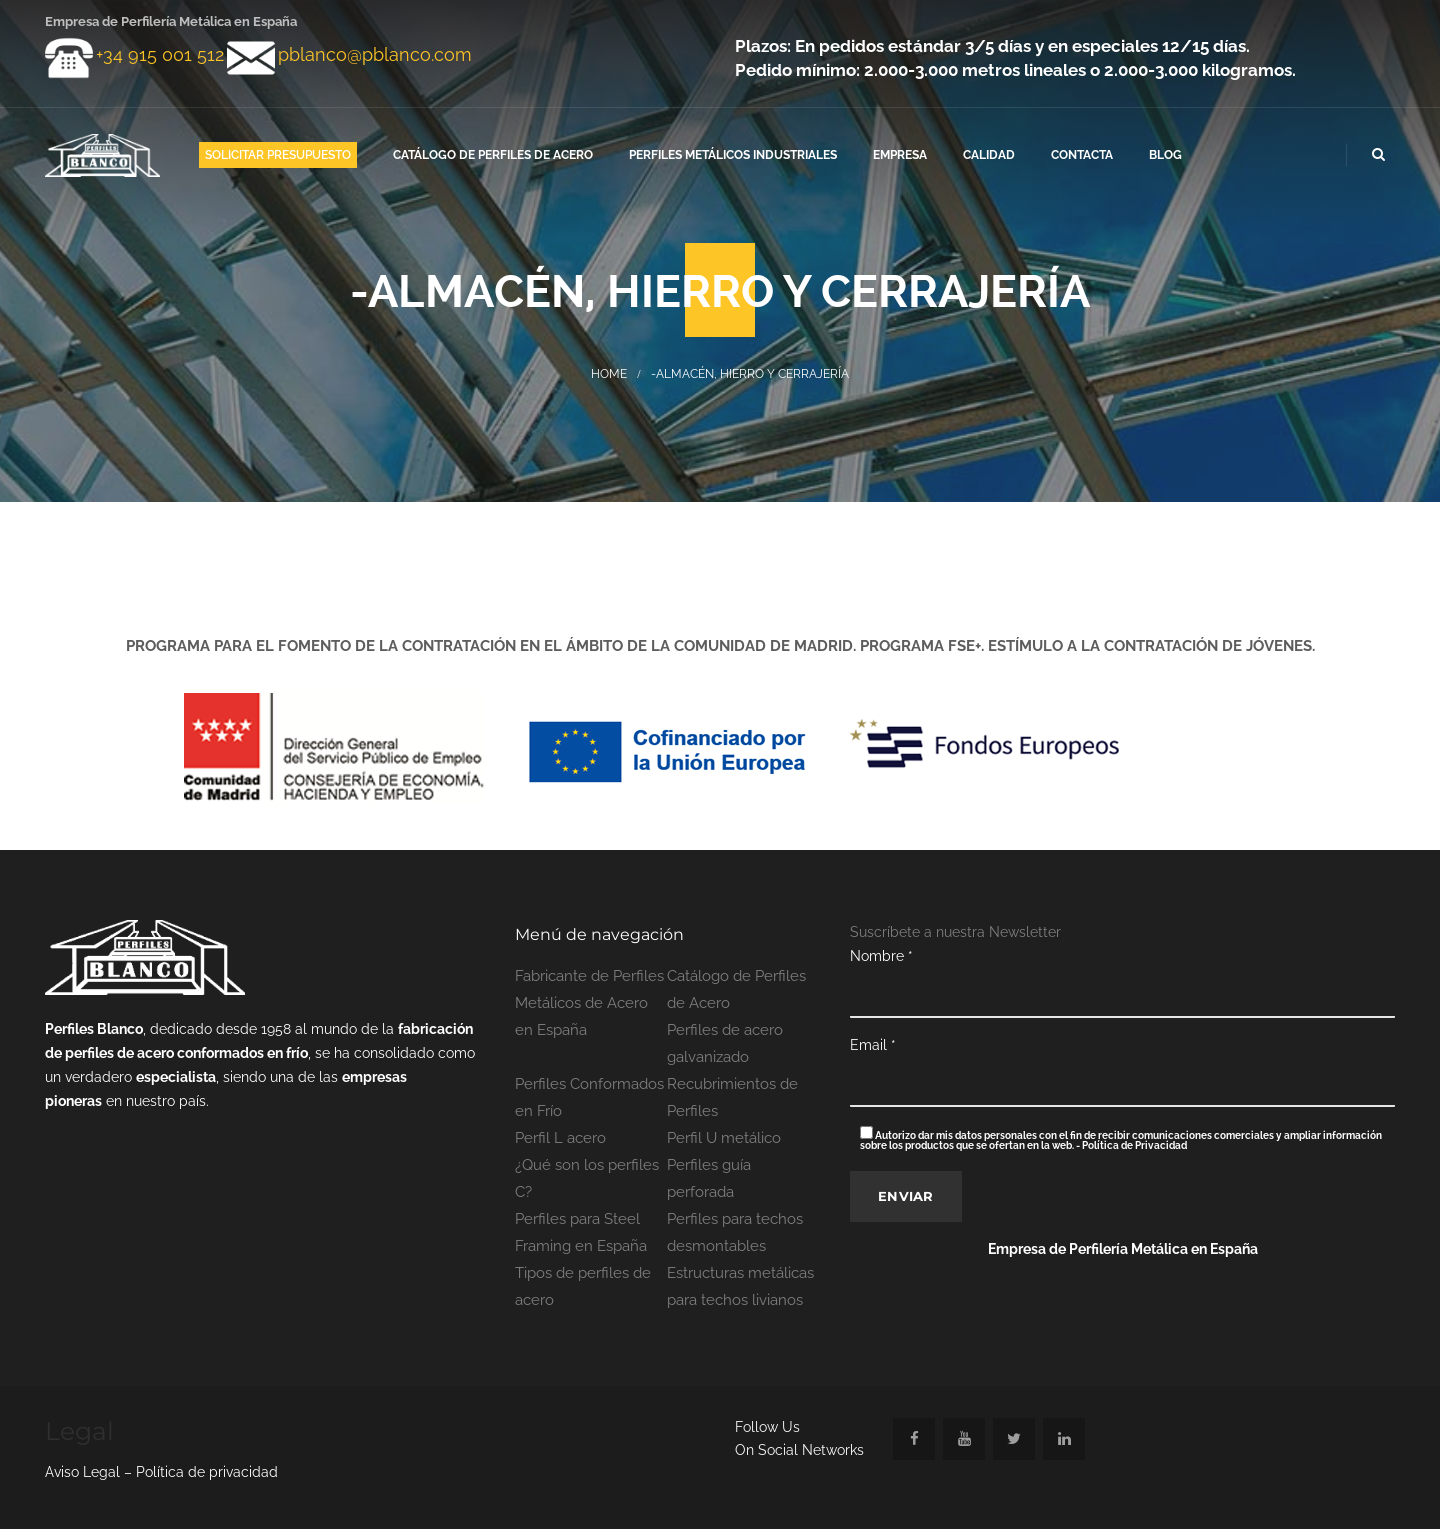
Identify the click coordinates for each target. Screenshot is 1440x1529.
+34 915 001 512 (160, 54)
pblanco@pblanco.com (375, 54)
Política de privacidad (207, 1472)
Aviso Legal (84, 1472)
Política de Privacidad (1134, 1145)
